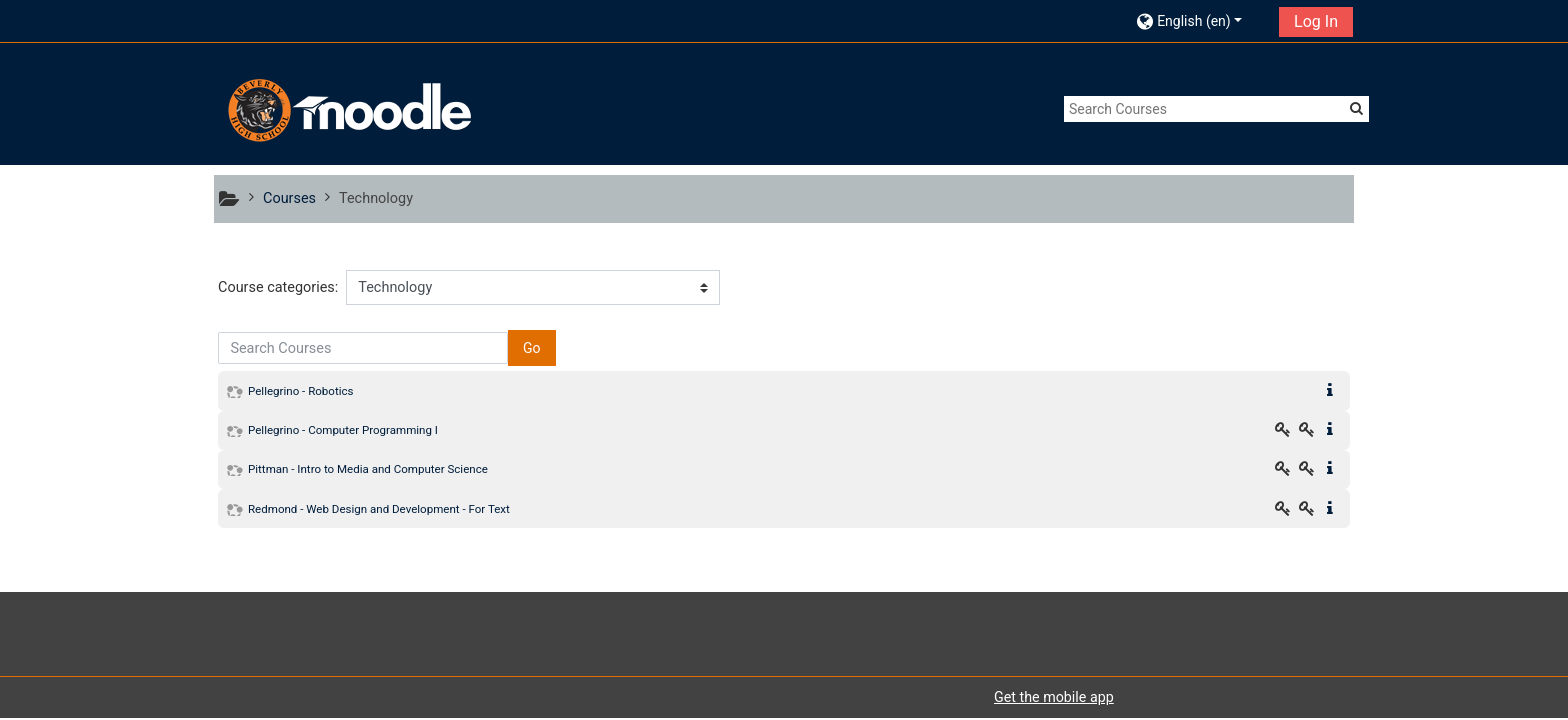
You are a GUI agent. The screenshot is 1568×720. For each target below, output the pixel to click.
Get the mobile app (1054, 697)
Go (532, 348)
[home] (347, 110)
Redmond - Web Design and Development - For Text (379, 509)
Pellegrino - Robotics (301, 391)
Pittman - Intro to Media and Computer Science (368, 469)
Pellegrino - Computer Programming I (343, 430)
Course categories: (278, 287)
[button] (1201, 20)
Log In (1316, 21)
